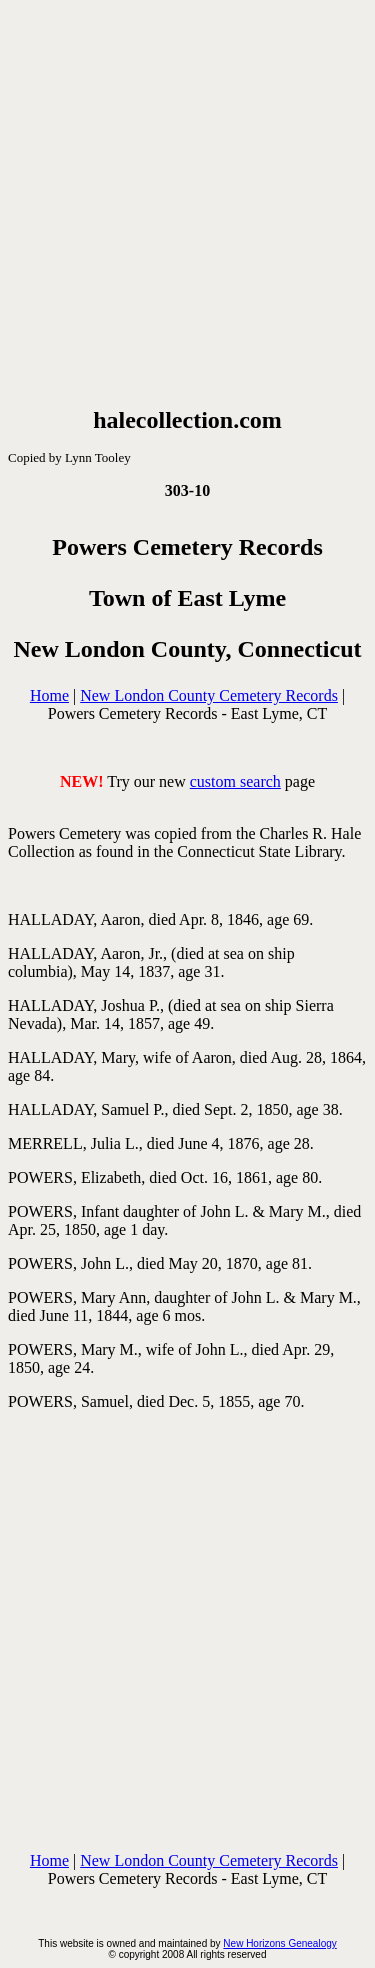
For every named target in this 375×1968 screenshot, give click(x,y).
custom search (235, 781)
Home (49, 695)
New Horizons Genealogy (279, 1943)
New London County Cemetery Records (209, 695)
